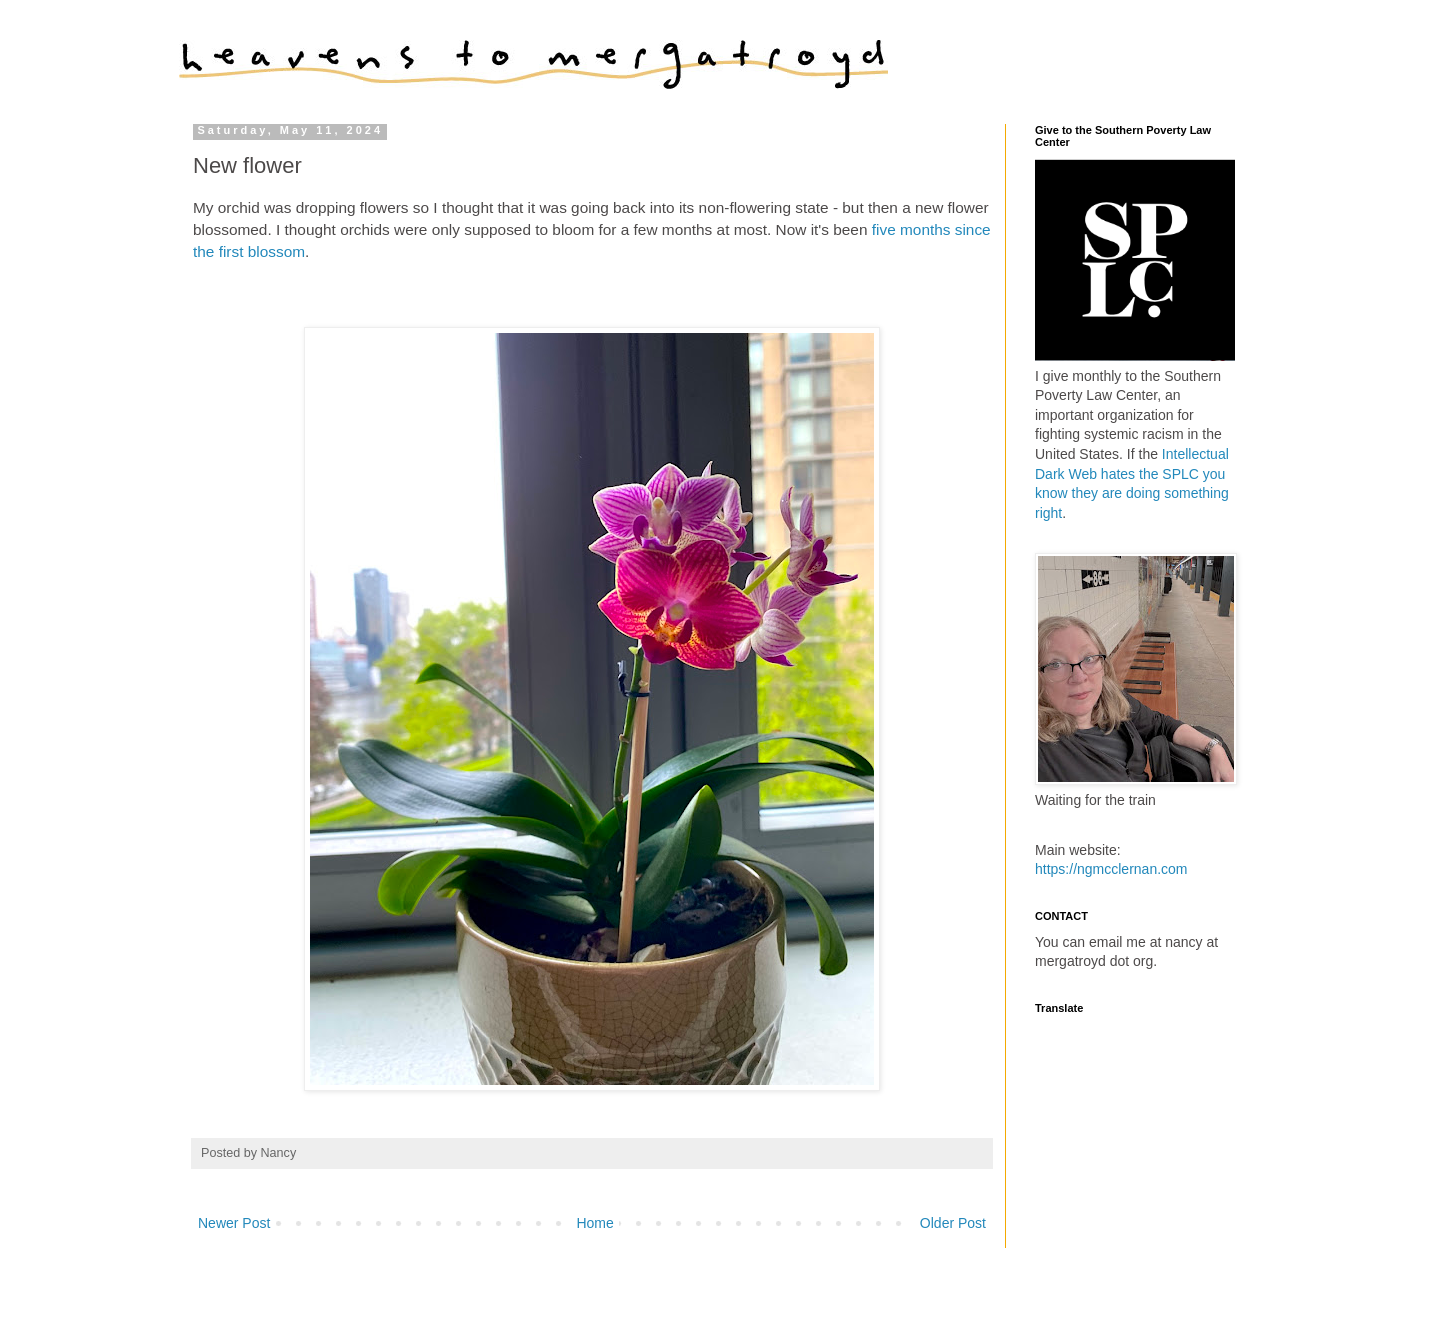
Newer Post (234, 1223)
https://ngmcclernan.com (1111, 869)
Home (594, 1223)
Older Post (953, 1223)
